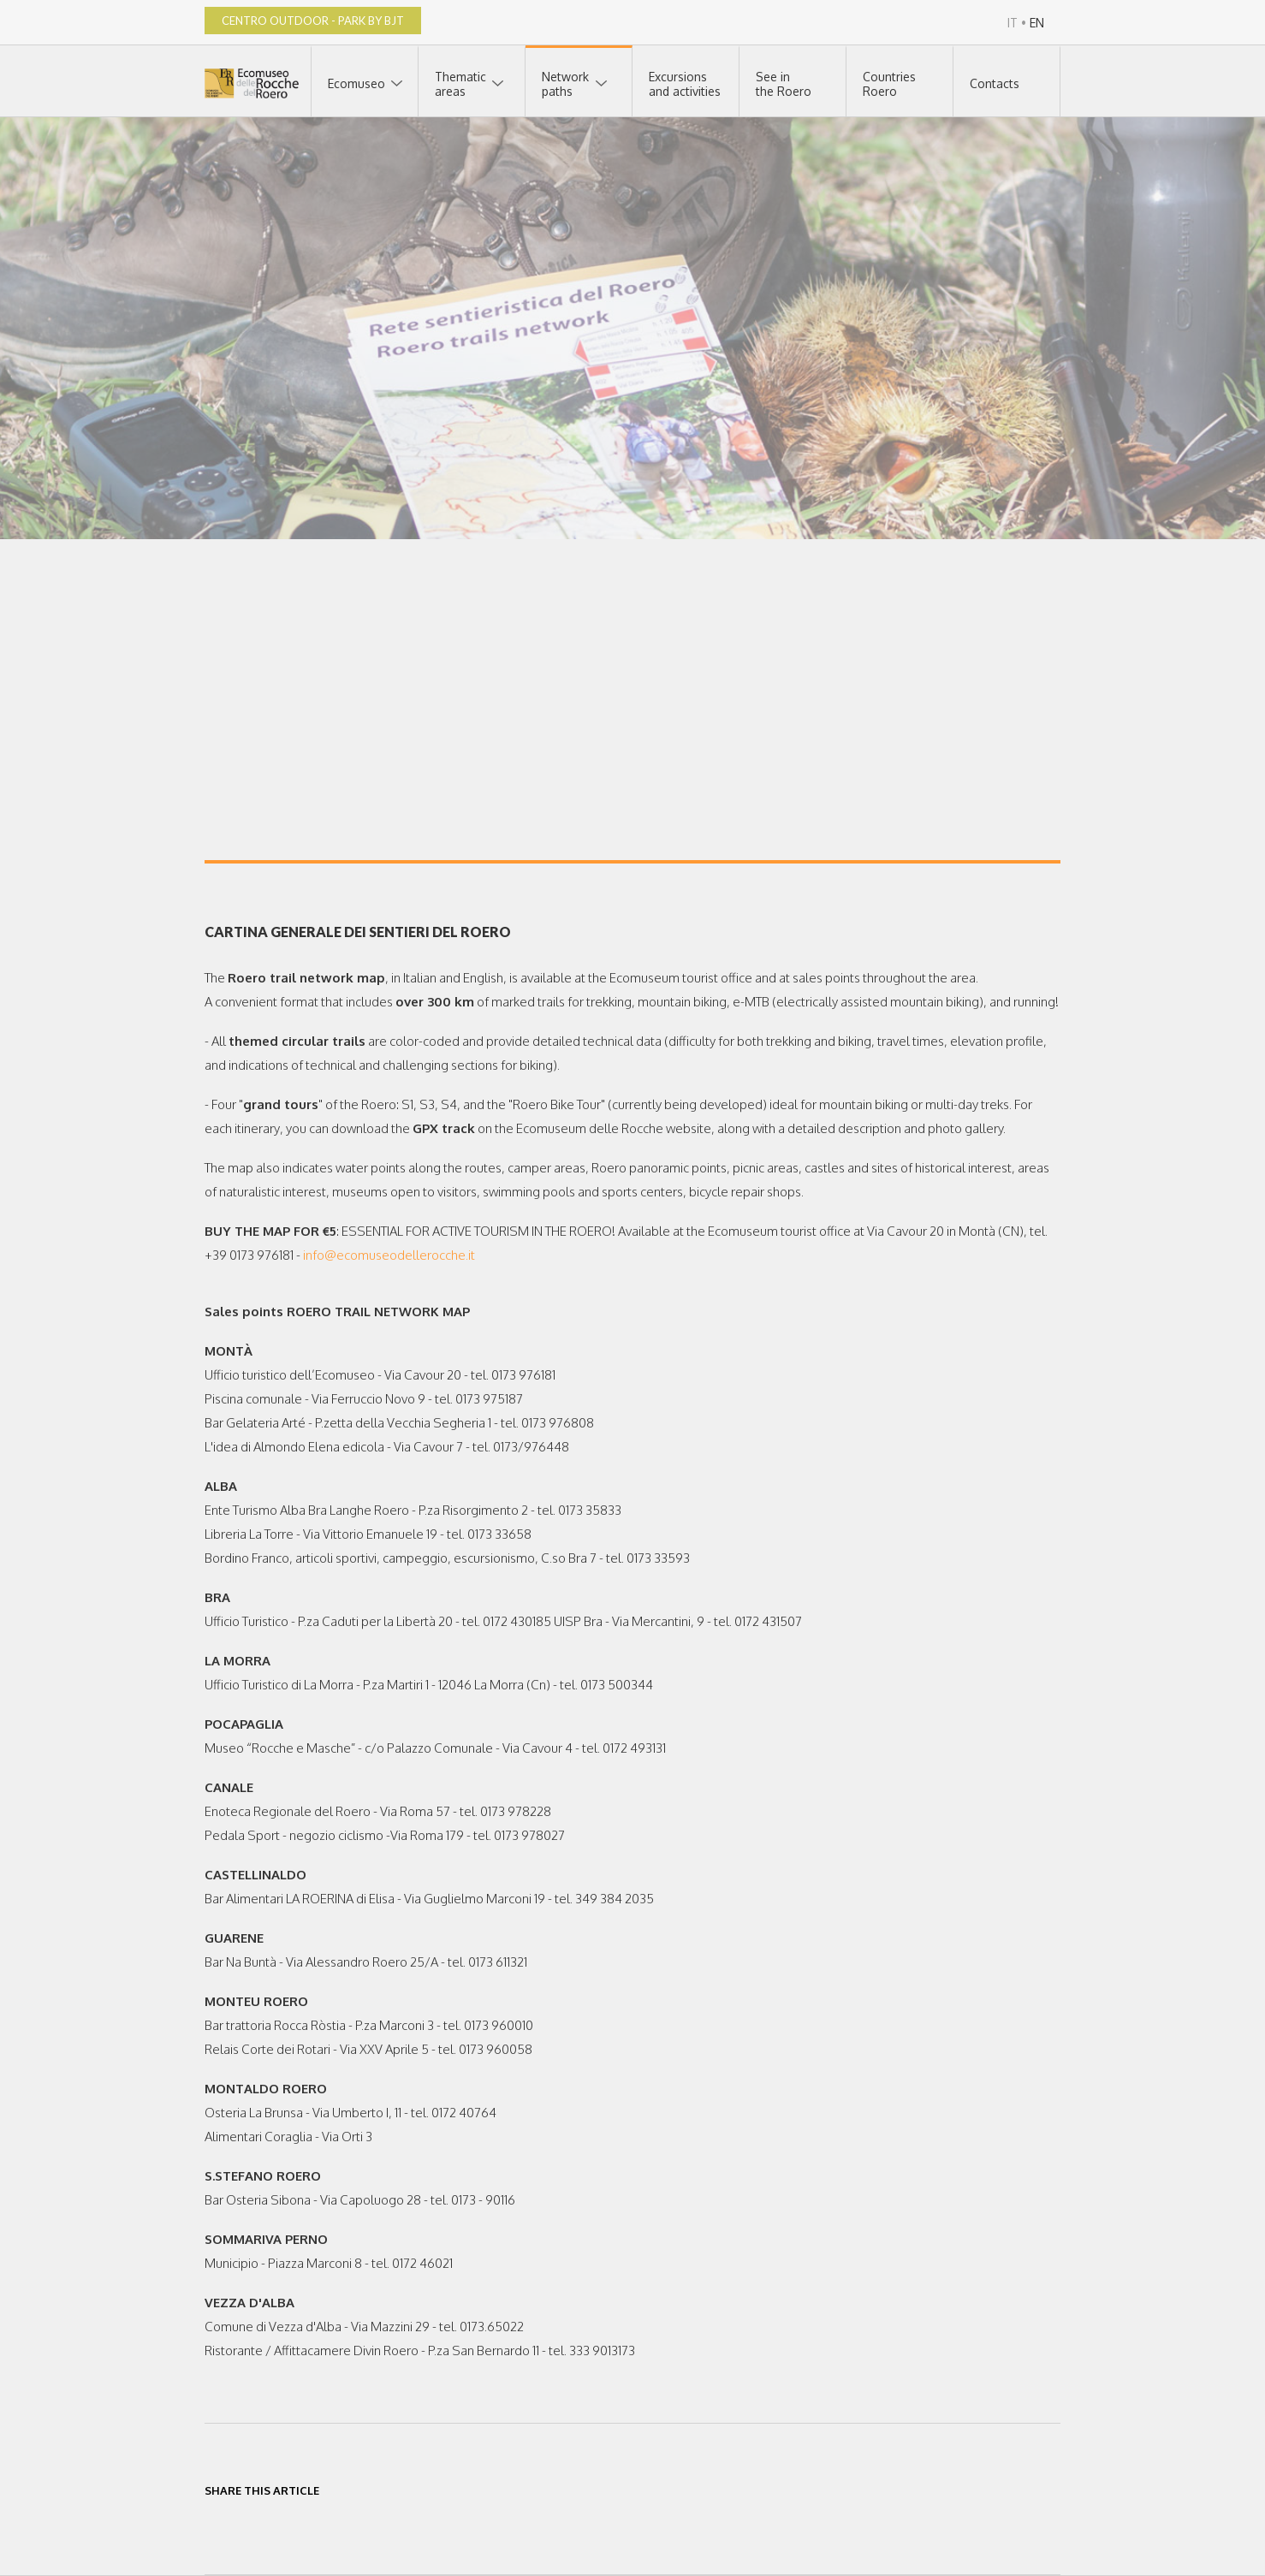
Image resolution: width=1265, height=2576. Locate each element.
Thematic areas (460, 83)
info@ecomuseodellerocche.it (389, 1255)
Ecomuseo (356, 83)
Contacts (994, 83)
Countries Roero (889, 83)
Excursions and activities (685, 83)
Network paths (565, 83)
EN (1037, 22)
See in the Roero (783, 83)
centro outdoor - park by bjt (313, 20)
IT (1012, 22)
